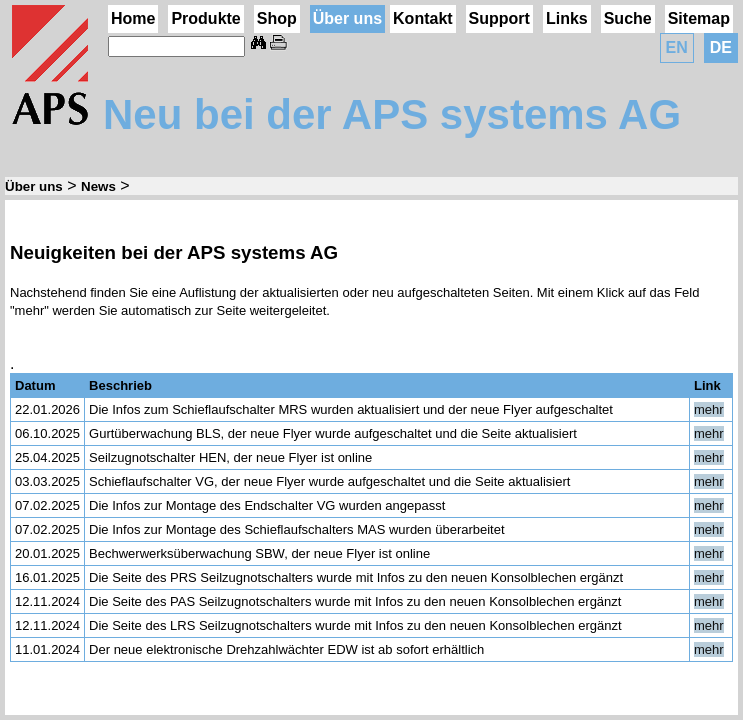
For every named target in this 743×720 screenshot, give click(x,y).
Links (567, 18)
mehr (709, 409)
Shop (277, 18)
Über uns (347, 18)
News (98, 186)
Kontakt (423, 18)
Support (499, 18)
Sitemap (699, 18)
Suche (628, 18)
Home (133, 18)
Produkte (205, 18)
